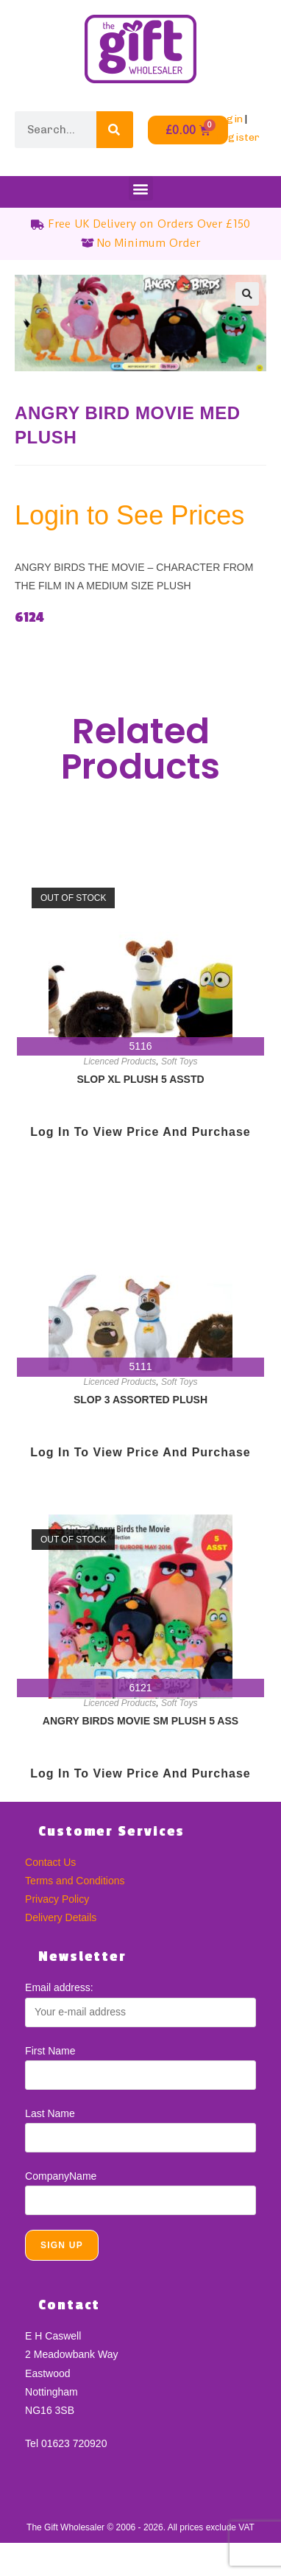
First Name (50, 2051)
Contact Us (50, 1862)
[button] (141, 188)
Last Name (50, 2113)
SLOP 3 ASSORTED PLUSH (140, 1399)
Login (229, 119)
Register (237, 137)
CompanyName (60, 2176)
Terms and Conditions (74, 1881)
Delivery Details (60, 1917)
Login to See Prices (129, 515)
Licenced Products (120, 1061)
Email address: (59, 1987)
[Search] (114, 129)
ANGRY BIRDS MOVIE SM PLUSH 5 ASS (140, 1721)
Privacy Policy (57, 1899)
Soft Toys (179, 1061)
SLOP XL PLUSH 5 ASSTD (140, 1079)
